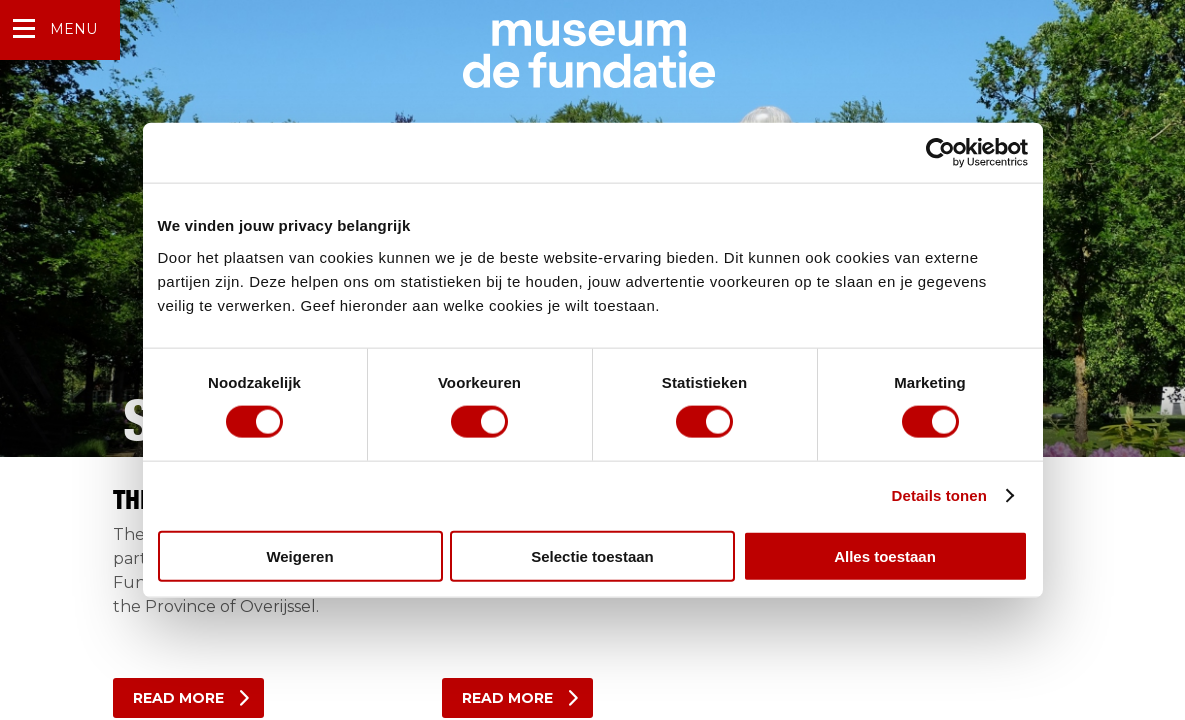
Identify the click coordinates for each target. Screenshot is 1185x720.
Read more (178, 698)
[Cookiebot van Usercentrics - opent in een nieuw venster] (940, 153)
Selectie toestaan (592, 555)
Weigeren (299, 555)
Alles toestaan (885, 555)
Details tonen (939, 495)
